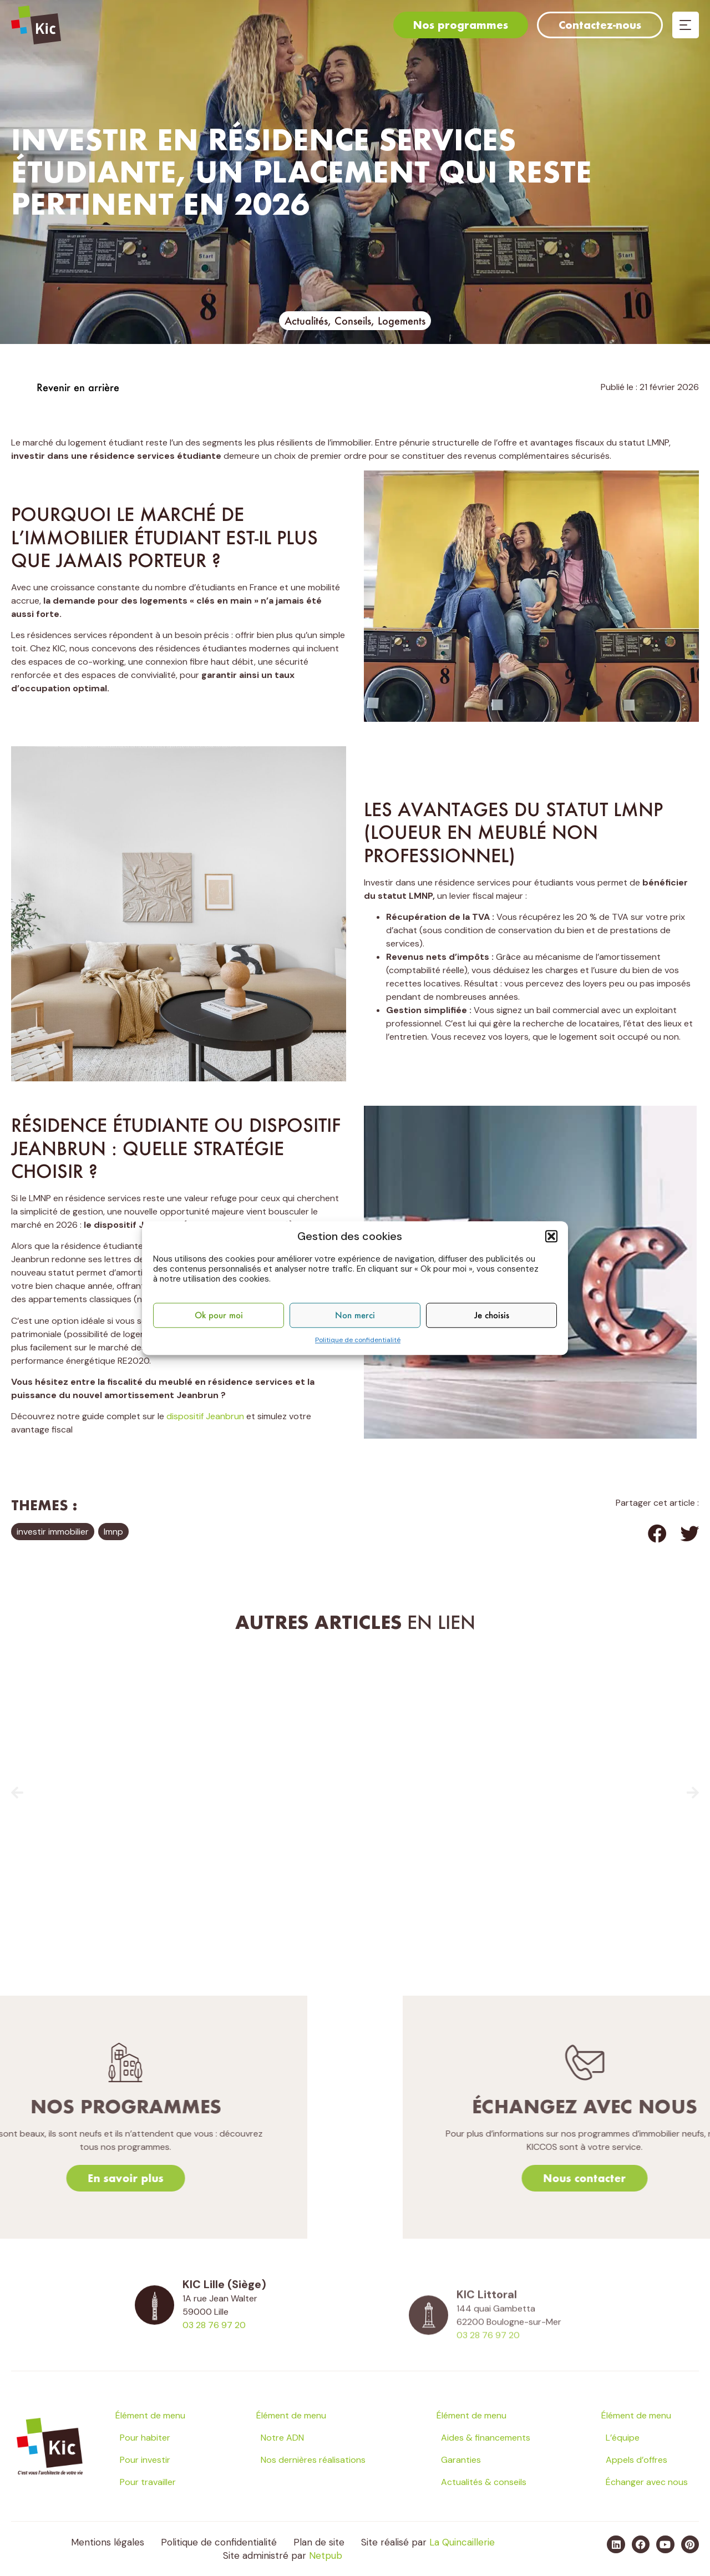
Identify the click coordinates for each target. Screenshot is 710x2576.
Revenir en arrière (78, 387)
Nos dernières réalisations (313, 2460)
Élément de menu (150, 2415)
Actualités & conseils (483, 2482)
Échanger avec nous (647, 2482)
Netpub (325, 2555)
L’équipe (623, 2437)
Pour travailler (148, 2482)
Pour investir (145, 2460)
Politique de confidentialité (357, 1339)
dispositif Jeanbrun (205, 1416)
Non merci (355, 1315)
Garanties (461, 2460)
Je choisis (491, 1315)
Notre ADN (282, 2437)
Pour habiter (145, 2437)
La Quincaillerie (462, 2542)
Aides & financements (485, 2437)
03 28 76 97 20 (214, 2353)
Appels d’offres (636, 2460)
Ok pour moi (219, 1315)
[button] (551, 1236)
